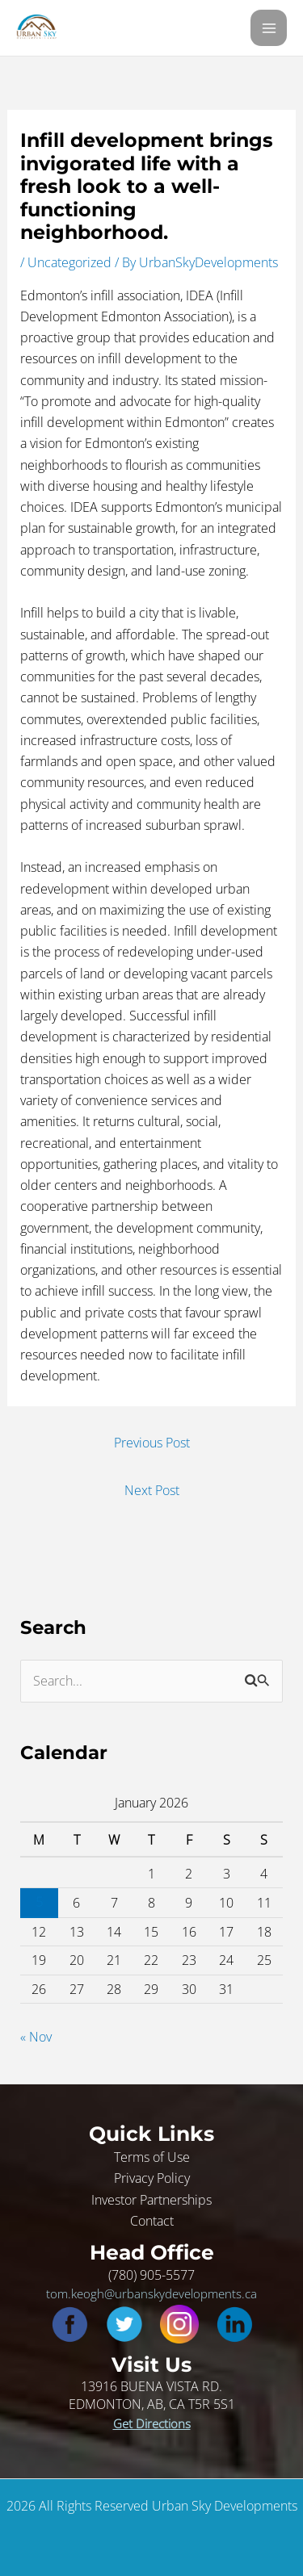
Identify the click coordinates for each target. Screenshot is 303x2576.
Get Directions (152, 2423)
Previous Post (152, 1442)
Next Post (151, 1490)
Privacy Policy (152, 2177)
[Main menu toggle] (268, 28)
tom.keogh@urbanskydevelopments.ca (151, 2293)
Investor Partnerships (151, 2199)
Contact (152, 2220)
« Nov (36, 2036)
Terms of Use (152, 2156)
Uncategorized (69, 262)
